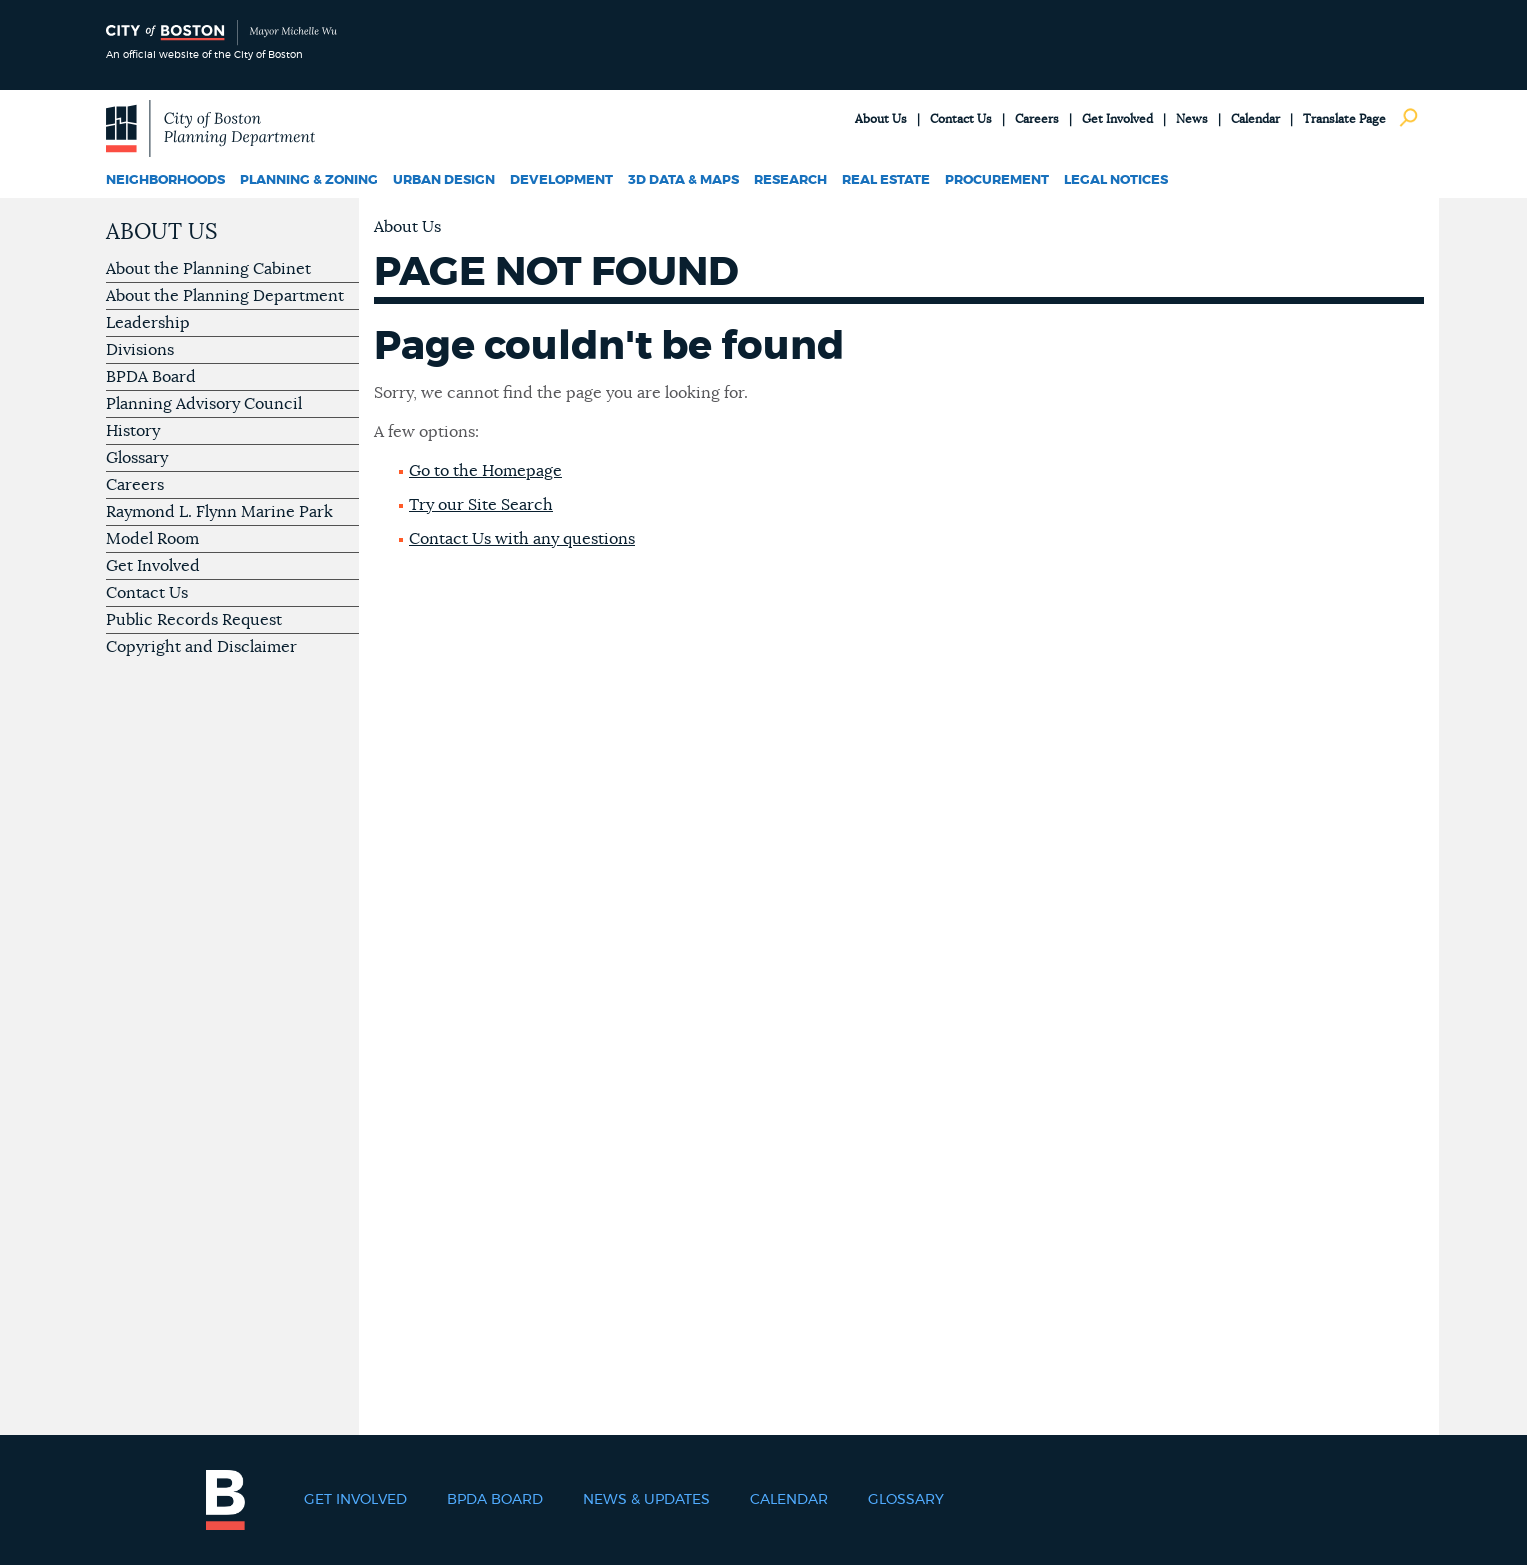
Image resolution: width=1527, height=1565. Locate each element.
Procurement (997, 180)
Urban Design (444, 180)
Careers (1037, 119)
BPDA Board (151, 377)
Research (790, 180)
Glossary (137, 458)
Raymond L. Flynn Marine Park (219, 512)
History (133, 431)
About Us (881, 119)
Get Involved (1117, 119)
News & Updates (646, 1500)
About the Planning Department (225, 296)
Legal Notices (1116, 180)
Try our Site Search (481, 505)
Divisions (140, 350)
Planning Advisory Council (204, 404)
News (1192, 119)
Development (561, 180)
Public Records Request (194, 620)
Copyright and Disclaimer (201, 647)
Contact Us (961, 119)
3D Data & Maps (683, 180)
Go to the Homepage (485, 471)
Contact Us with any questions (522, 539)
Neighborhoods (165, 180)
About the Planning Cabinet (208, 269)
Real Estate (886, 180)
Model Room (152, 539)
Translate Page (1344, 119)
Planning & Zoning (309, 180)
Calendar (1255, 119)
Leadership (148, 323)
